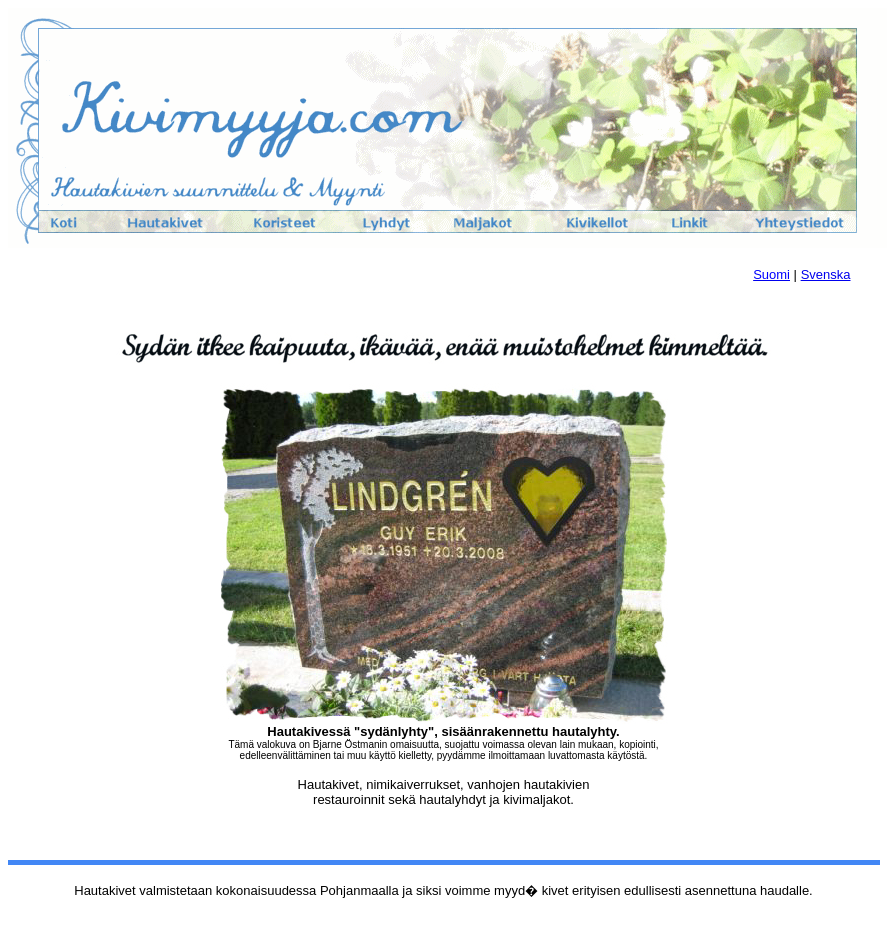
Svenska (826, 274)
